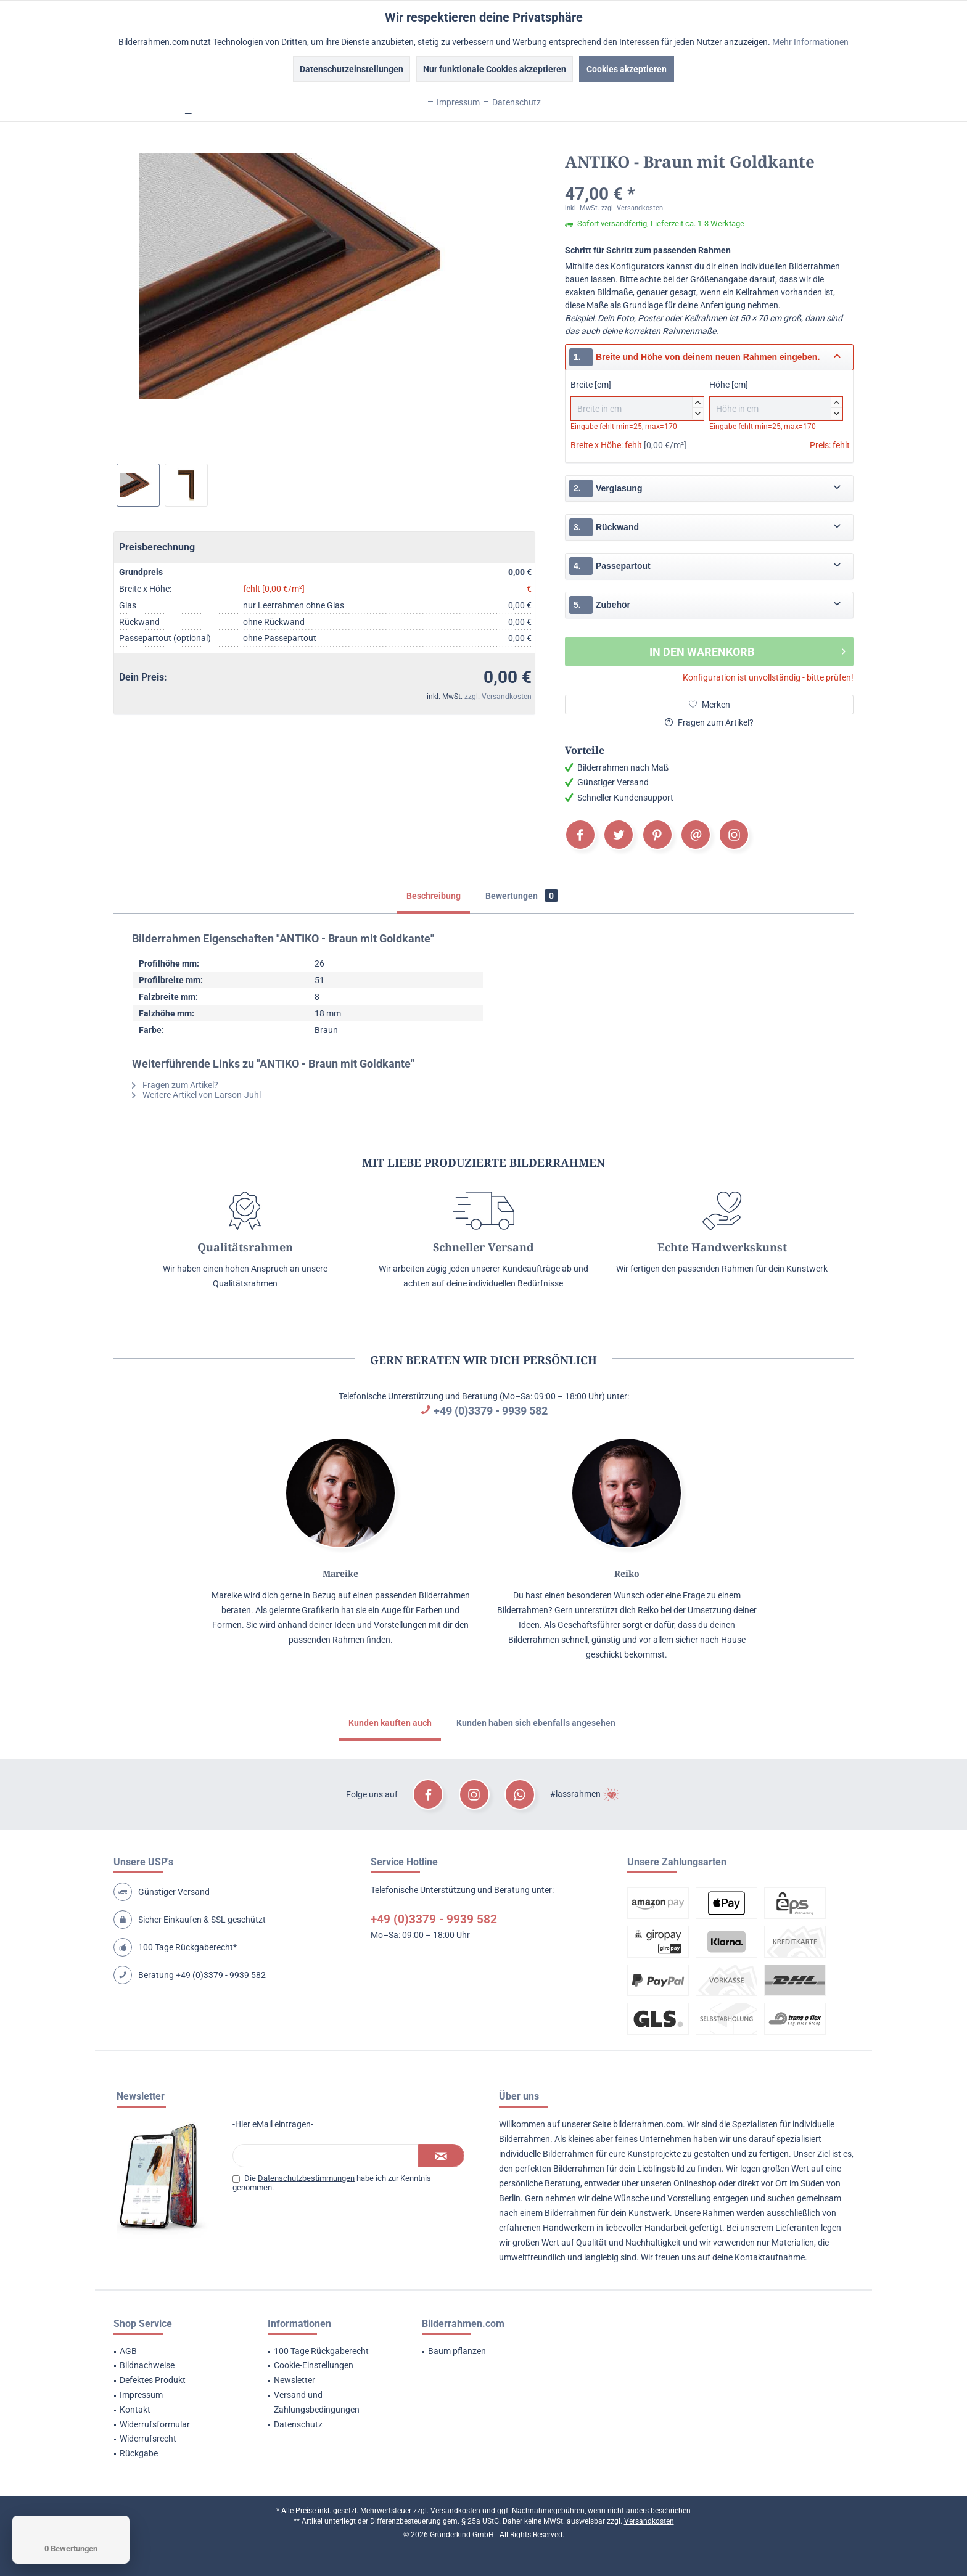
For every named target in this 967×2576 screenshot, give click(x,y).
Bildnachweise (147, 2365)
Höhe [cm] (776, 400)
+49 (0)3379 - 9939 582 (491, 1410)
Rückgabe (139, 2453)
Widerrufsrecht (148, 2438)
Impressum (141, 2395)
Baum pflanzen (457, 2351)
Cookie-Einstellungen (313, 2365)
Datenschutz (298, 2424)
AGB (128, 2351)
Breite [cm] (637, 400)
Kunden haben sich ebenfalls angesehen (535, 1723)
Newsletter (294, 2380)
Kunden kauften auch (390, 1723)
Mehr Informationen (810, 42)
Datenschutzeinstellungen (351, 69)
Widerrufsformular (155, 2424)
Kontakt (135, 2409)
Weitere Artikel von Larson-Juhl (196, 1095)
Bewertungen (521, 895)
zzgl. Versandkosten (498, 696)
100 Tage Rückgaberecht (321, 2351)
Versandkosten (455, 2510)
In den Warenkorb (747, 650)
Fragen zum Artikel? (709, 722)
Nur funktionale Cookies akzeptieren (494, 69)
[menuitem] (175, 2351)
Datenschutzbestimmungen (306, 2178)
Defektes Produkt (153, 2380)
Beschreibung (433, 896)
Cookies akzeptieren (626, 69)
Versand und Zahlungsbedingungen (317, 2402)
